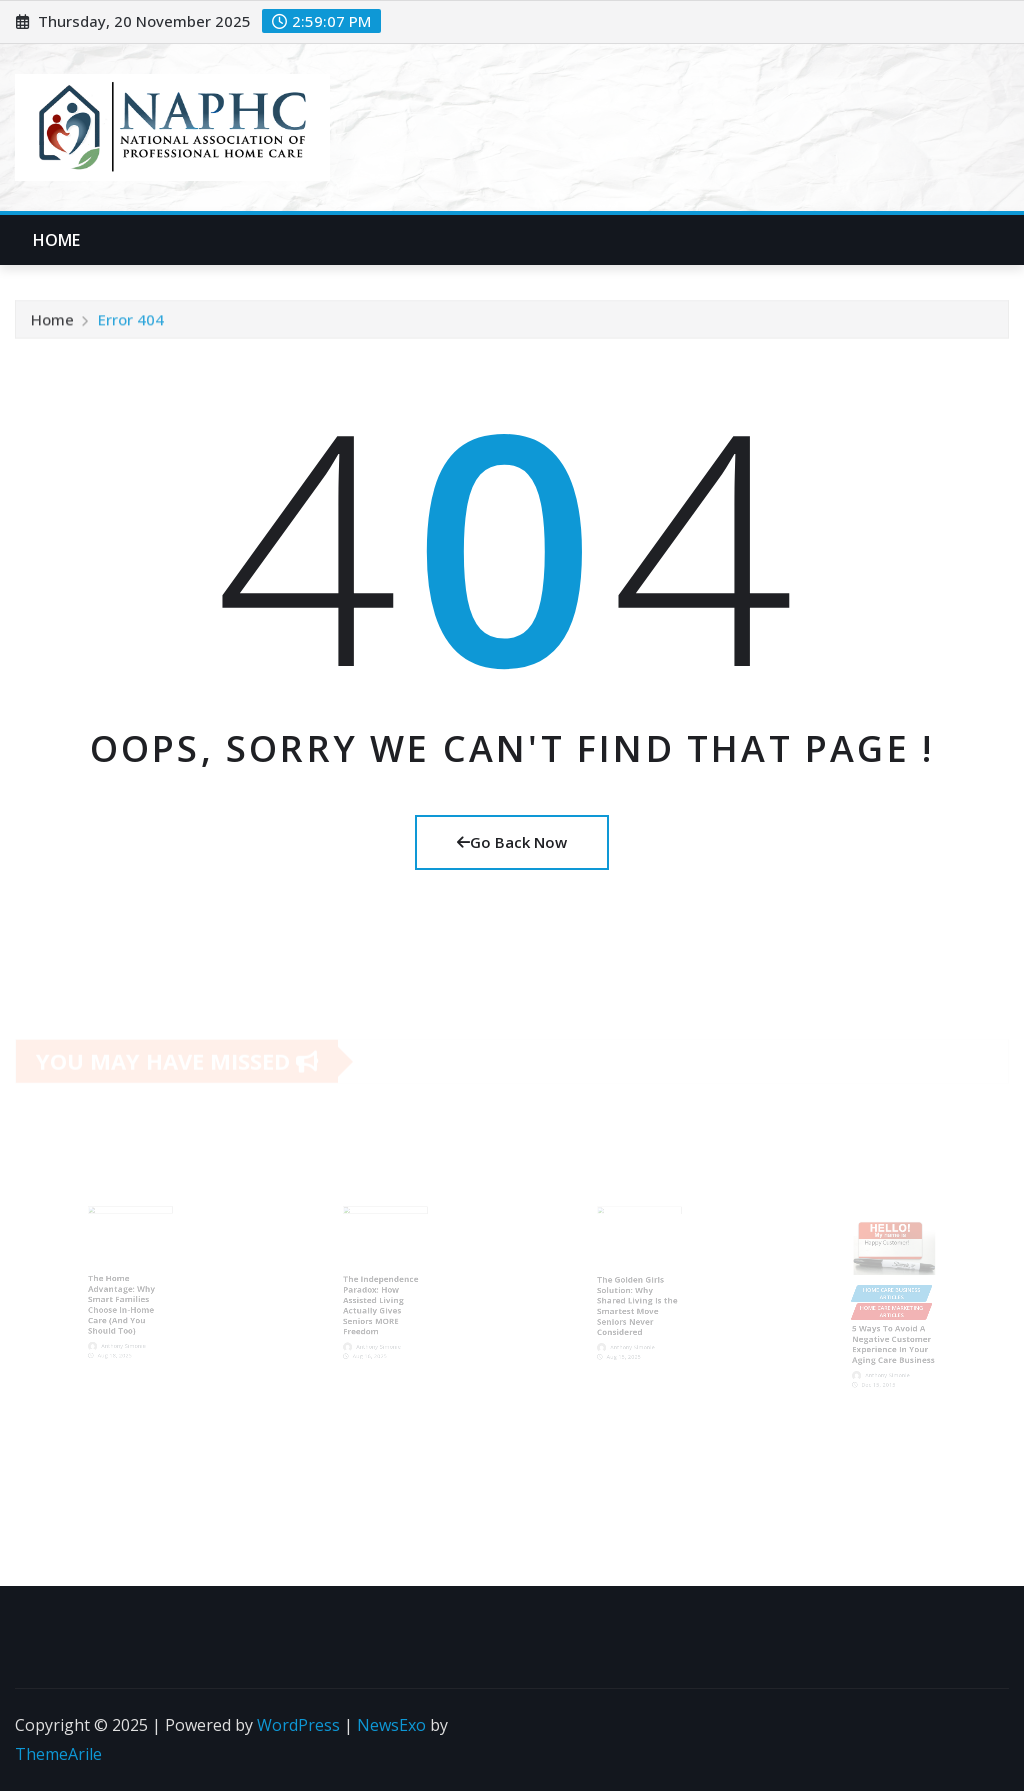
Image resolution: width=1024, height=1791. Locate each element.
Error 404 (131, 323)
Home (57, 240)
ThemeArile (58, 1754)
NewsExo (391, 1725)
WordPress (298, 1725)
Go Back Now (512, 842)
